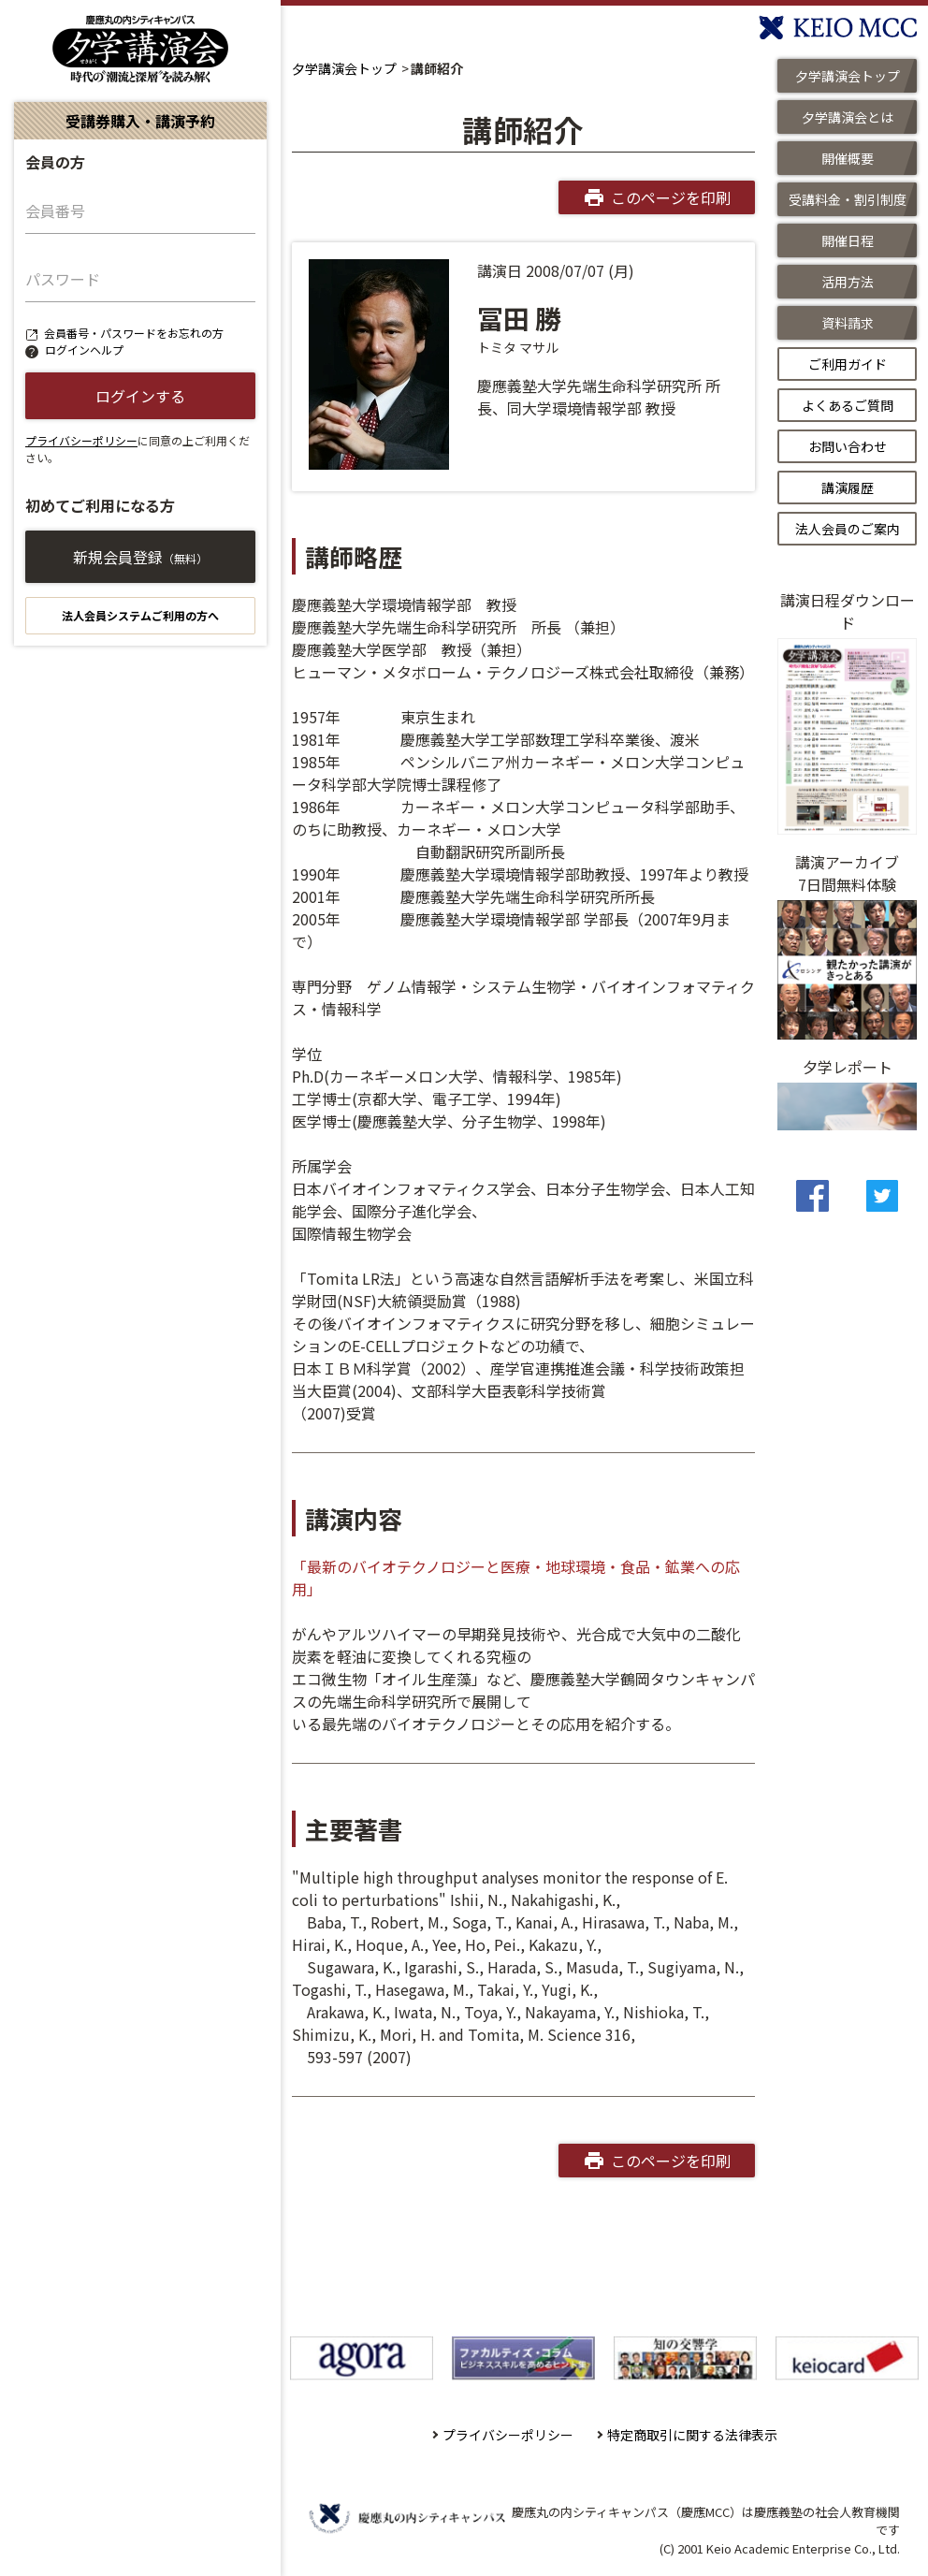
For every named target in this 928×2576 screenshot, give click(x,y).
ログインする (140, 396)
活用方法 (847, 281)
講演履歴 (847, 487)
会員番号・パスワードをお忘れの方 (134, 333)
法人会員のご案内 (847, 528)
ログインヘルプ (84, 349)
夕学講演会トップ (344, 68)
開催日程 (847, 240)
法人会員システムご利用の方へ (140, 615)
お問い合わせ (847, 446)
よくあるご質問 (847, 405)
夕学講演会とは (847, 117)
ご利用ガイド (847, 364)
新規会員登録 (140, 557)
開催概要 (847, 158)
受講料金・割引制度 (847, 199)
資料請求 (847, 322)
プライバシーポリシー (81, 440)
